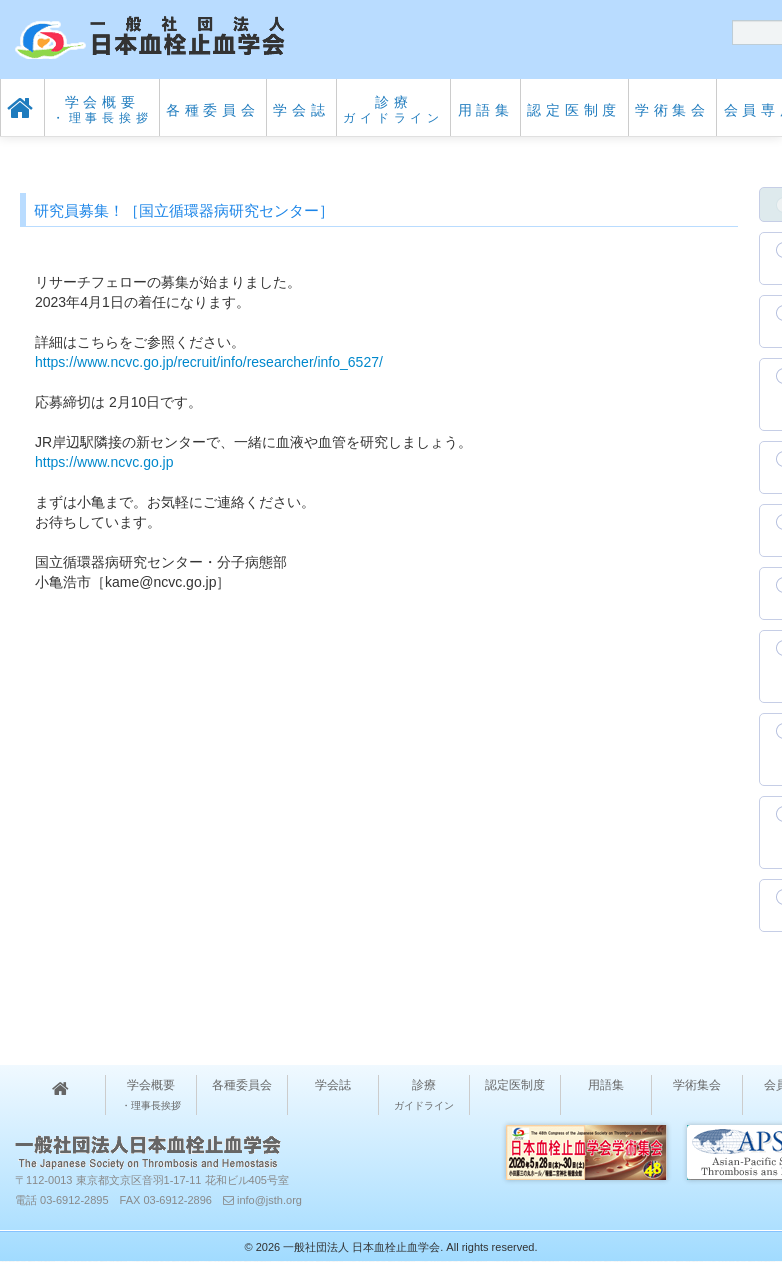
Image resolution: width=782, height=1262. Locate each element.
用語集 (486, 110)
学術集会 (672, 110)
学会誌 (301, 110)
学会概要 (102, 109)
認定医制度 (574, 110)
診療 (393, 109)
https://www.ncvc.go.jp (104, 462)
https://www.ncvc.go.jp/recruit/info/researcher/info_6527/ (209, 362)
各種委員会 (213, 110)
